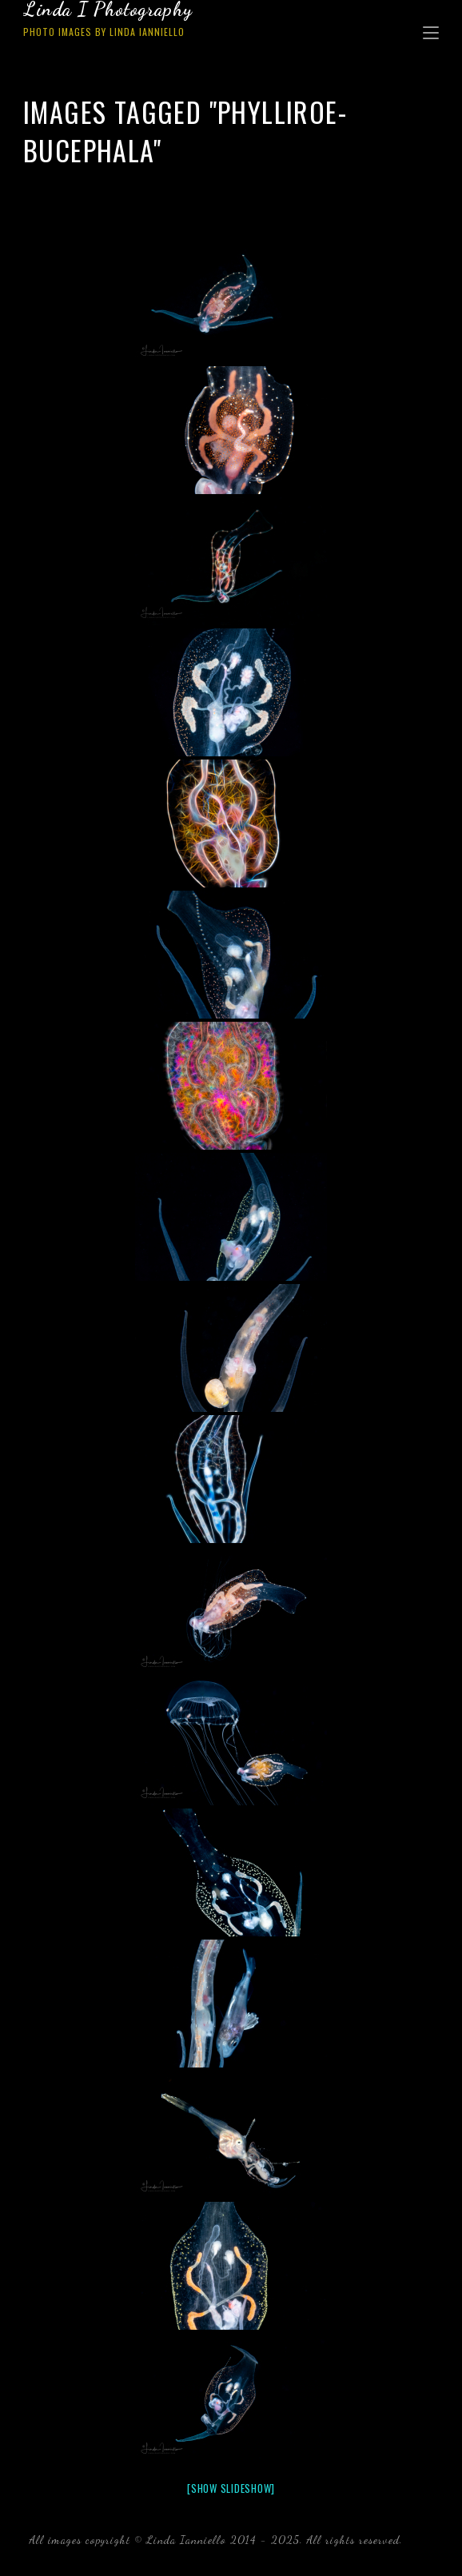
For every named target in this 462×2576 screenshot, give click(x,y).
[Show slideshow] (231, 2488)
